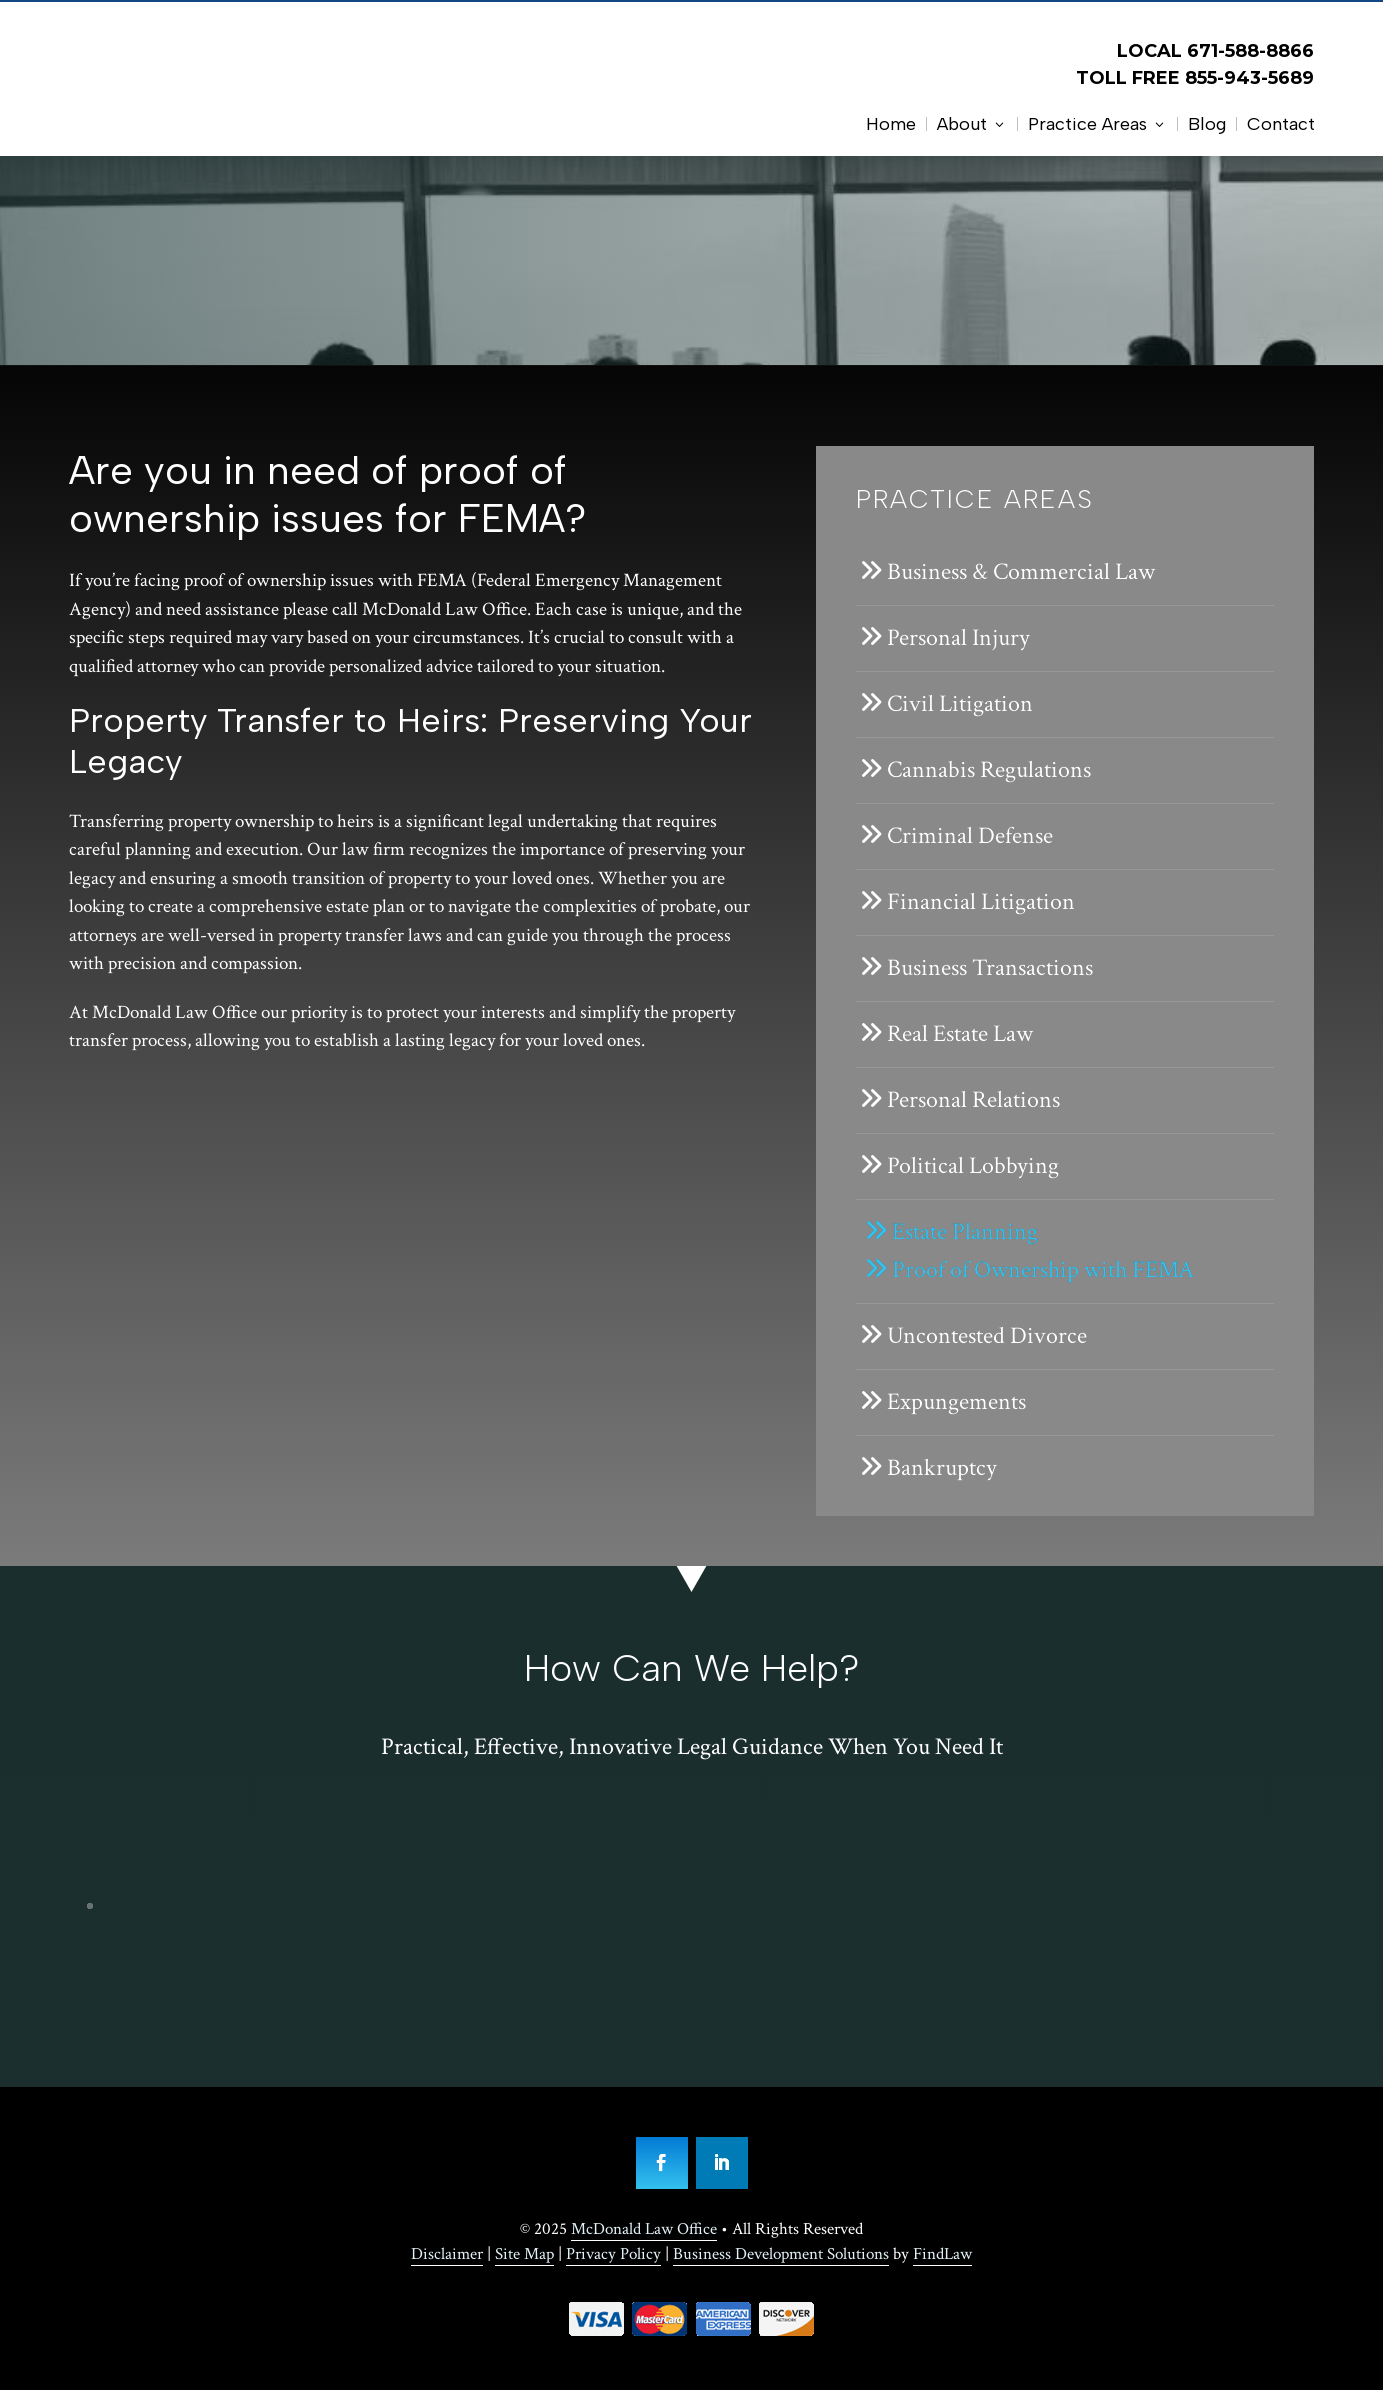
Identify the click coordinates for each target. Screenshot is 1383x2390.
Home (891, 124)
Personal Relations (973, 1099)
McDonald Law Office (644, 2229)
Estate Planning (965, 1231)
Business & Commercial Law (1021, 571)
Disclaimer (447, 2254)
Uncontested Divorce (987, 1335)
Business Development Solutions (781, 2254)
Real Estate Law (960, 1033)
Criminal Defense (970, 835)
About (962, 124)
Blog (1207, 124)
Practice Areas (1087, 124)
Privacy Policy (613, 2254)
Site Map (524, 2254)
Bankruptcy (942, 1467)
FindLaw (942, 2254)
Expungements (956, 1401)
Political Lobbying (973, 1165)
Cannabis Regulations (989, 769)
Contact (1281, 124)
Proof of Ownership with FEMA (1043, 1269)
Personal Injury (958, 637)
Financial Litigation (981, 901)
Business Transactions (990, 967)
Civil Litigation (960, 703)
